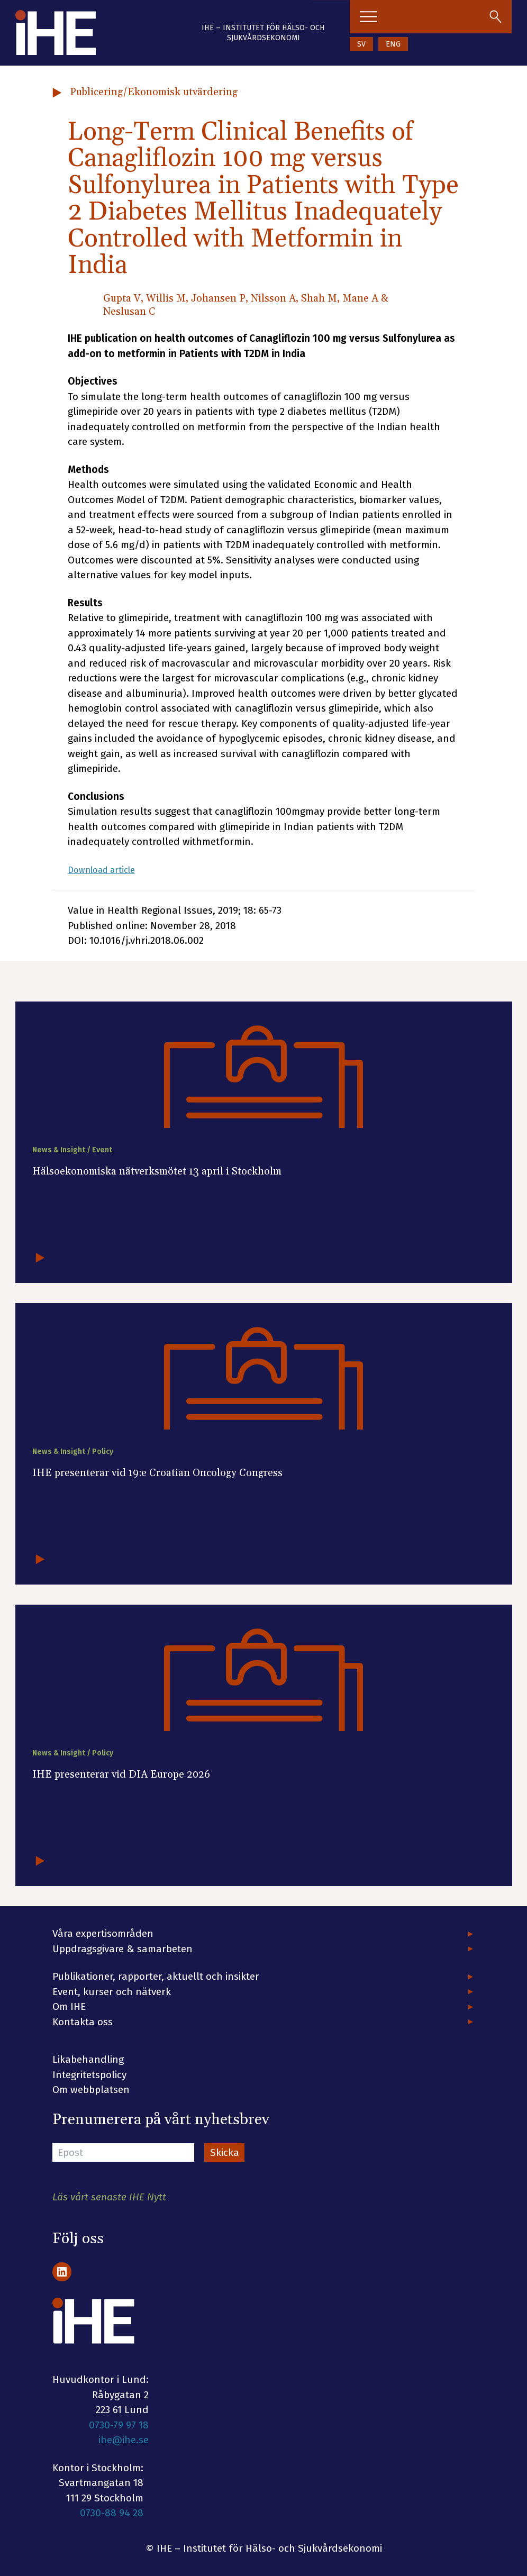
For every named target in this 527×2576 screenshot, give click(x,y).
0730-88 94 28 (111, 2513)
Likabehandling (88, 2059)
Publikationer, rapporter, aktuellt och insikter (155, 1976)
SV (361, 44)
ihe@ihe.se (123, 2440)
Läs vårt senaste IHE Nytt (109, 2197)
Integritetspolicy (89, 2075)
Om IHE (69, 2006)
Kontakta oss (82, 2022)
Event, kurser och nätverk (111, 1992)
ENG (393, 44)
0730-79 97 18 (119, 2425)
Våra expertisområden (102, 1933)
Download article (107, 869)
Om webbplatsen (91, 2089)
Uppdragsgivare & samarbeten (122, 1949)
